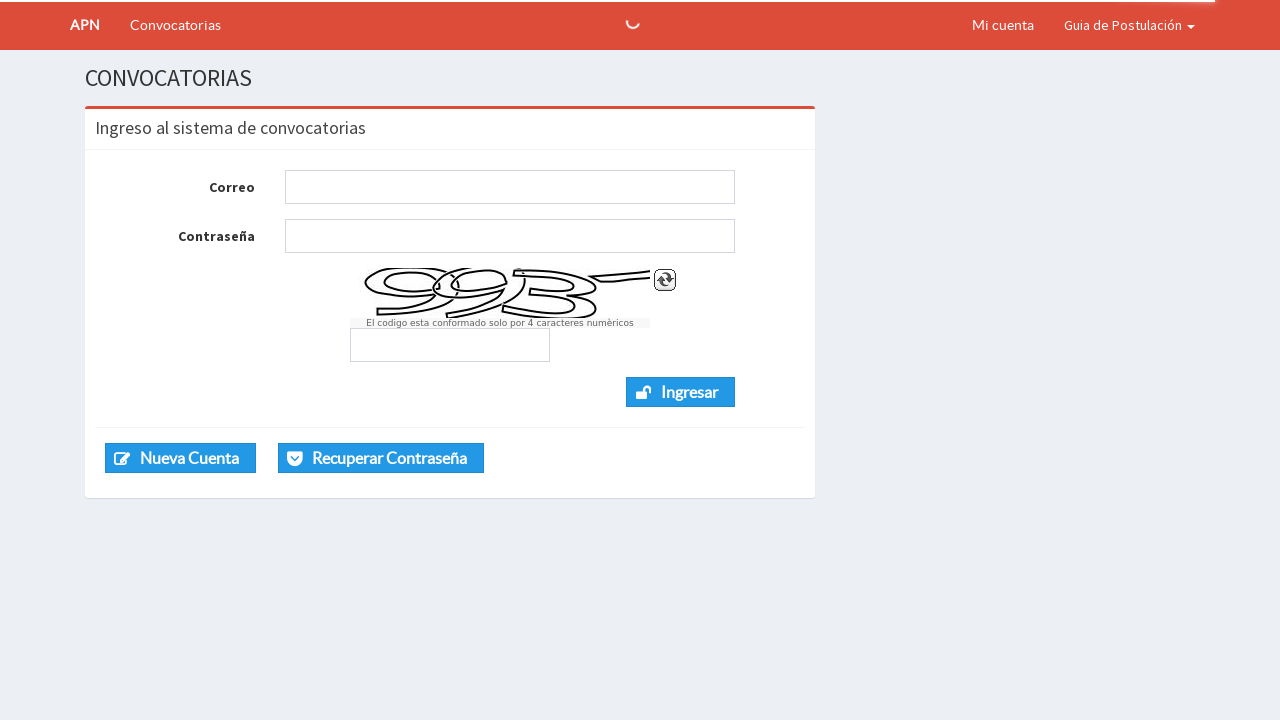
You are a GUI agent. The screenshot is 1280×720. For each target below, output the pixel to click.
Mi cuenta (1003, 25)
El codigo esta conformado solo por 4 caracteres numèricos (499, 323)
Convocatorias (175, 25)
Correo (232, 187)
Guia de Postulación (1129, 25)
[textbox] (510, 187)
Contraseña (216, 236)
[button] (680, 392)
